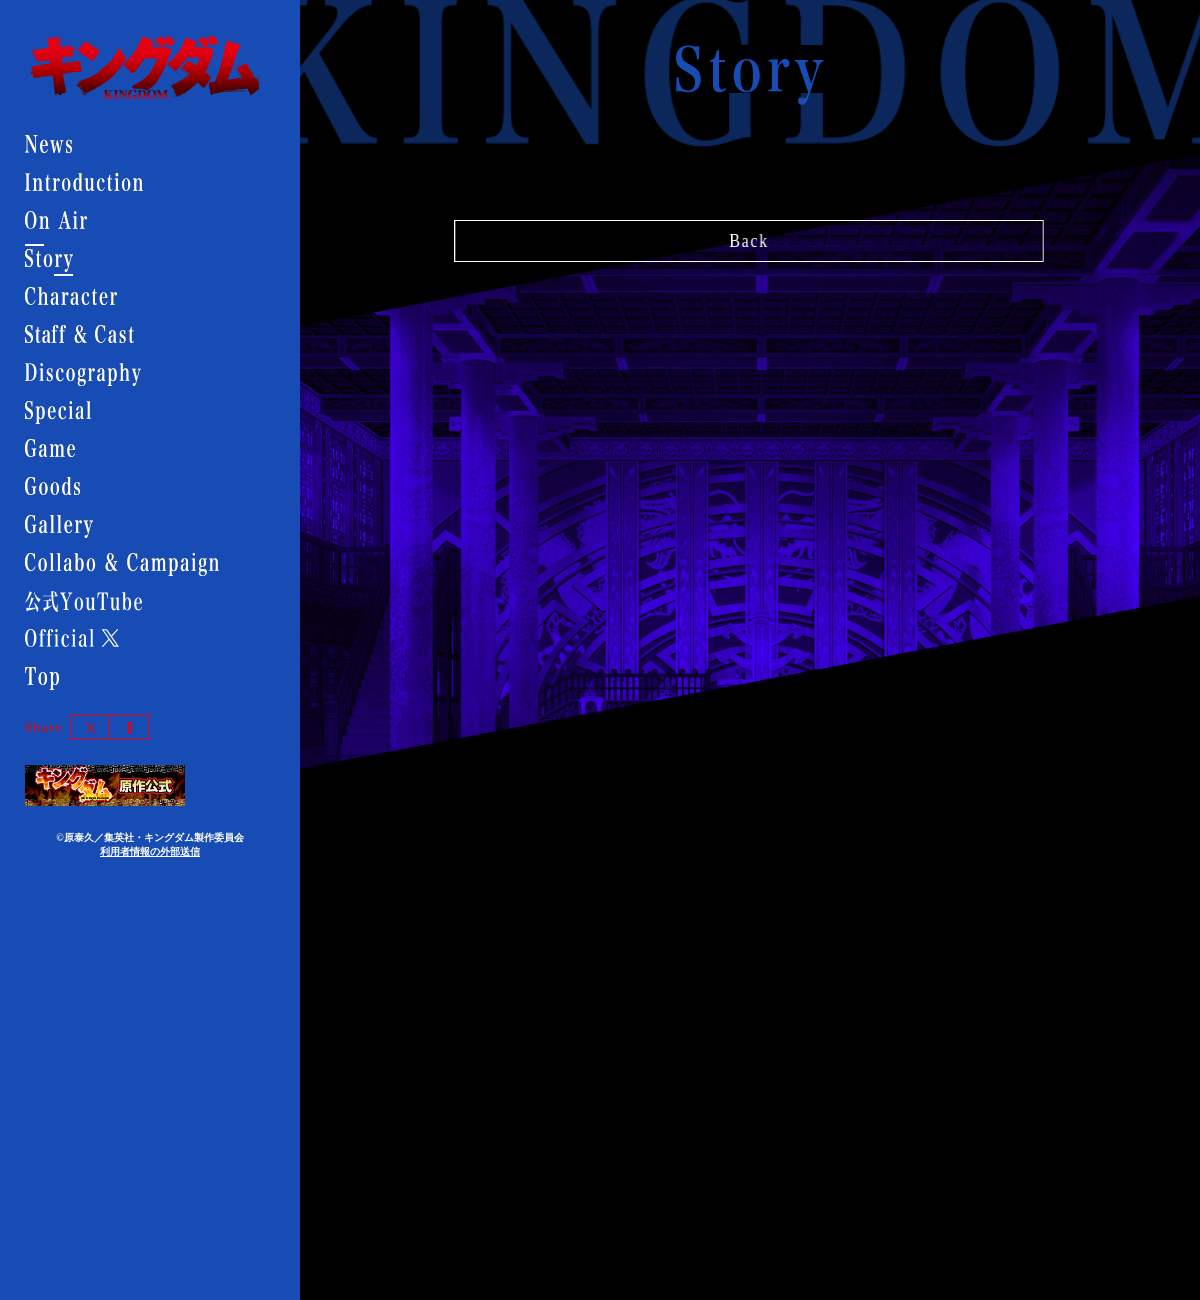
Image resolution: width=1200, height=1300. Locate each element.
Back (749, 235)
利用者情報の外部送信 (150, 851)
